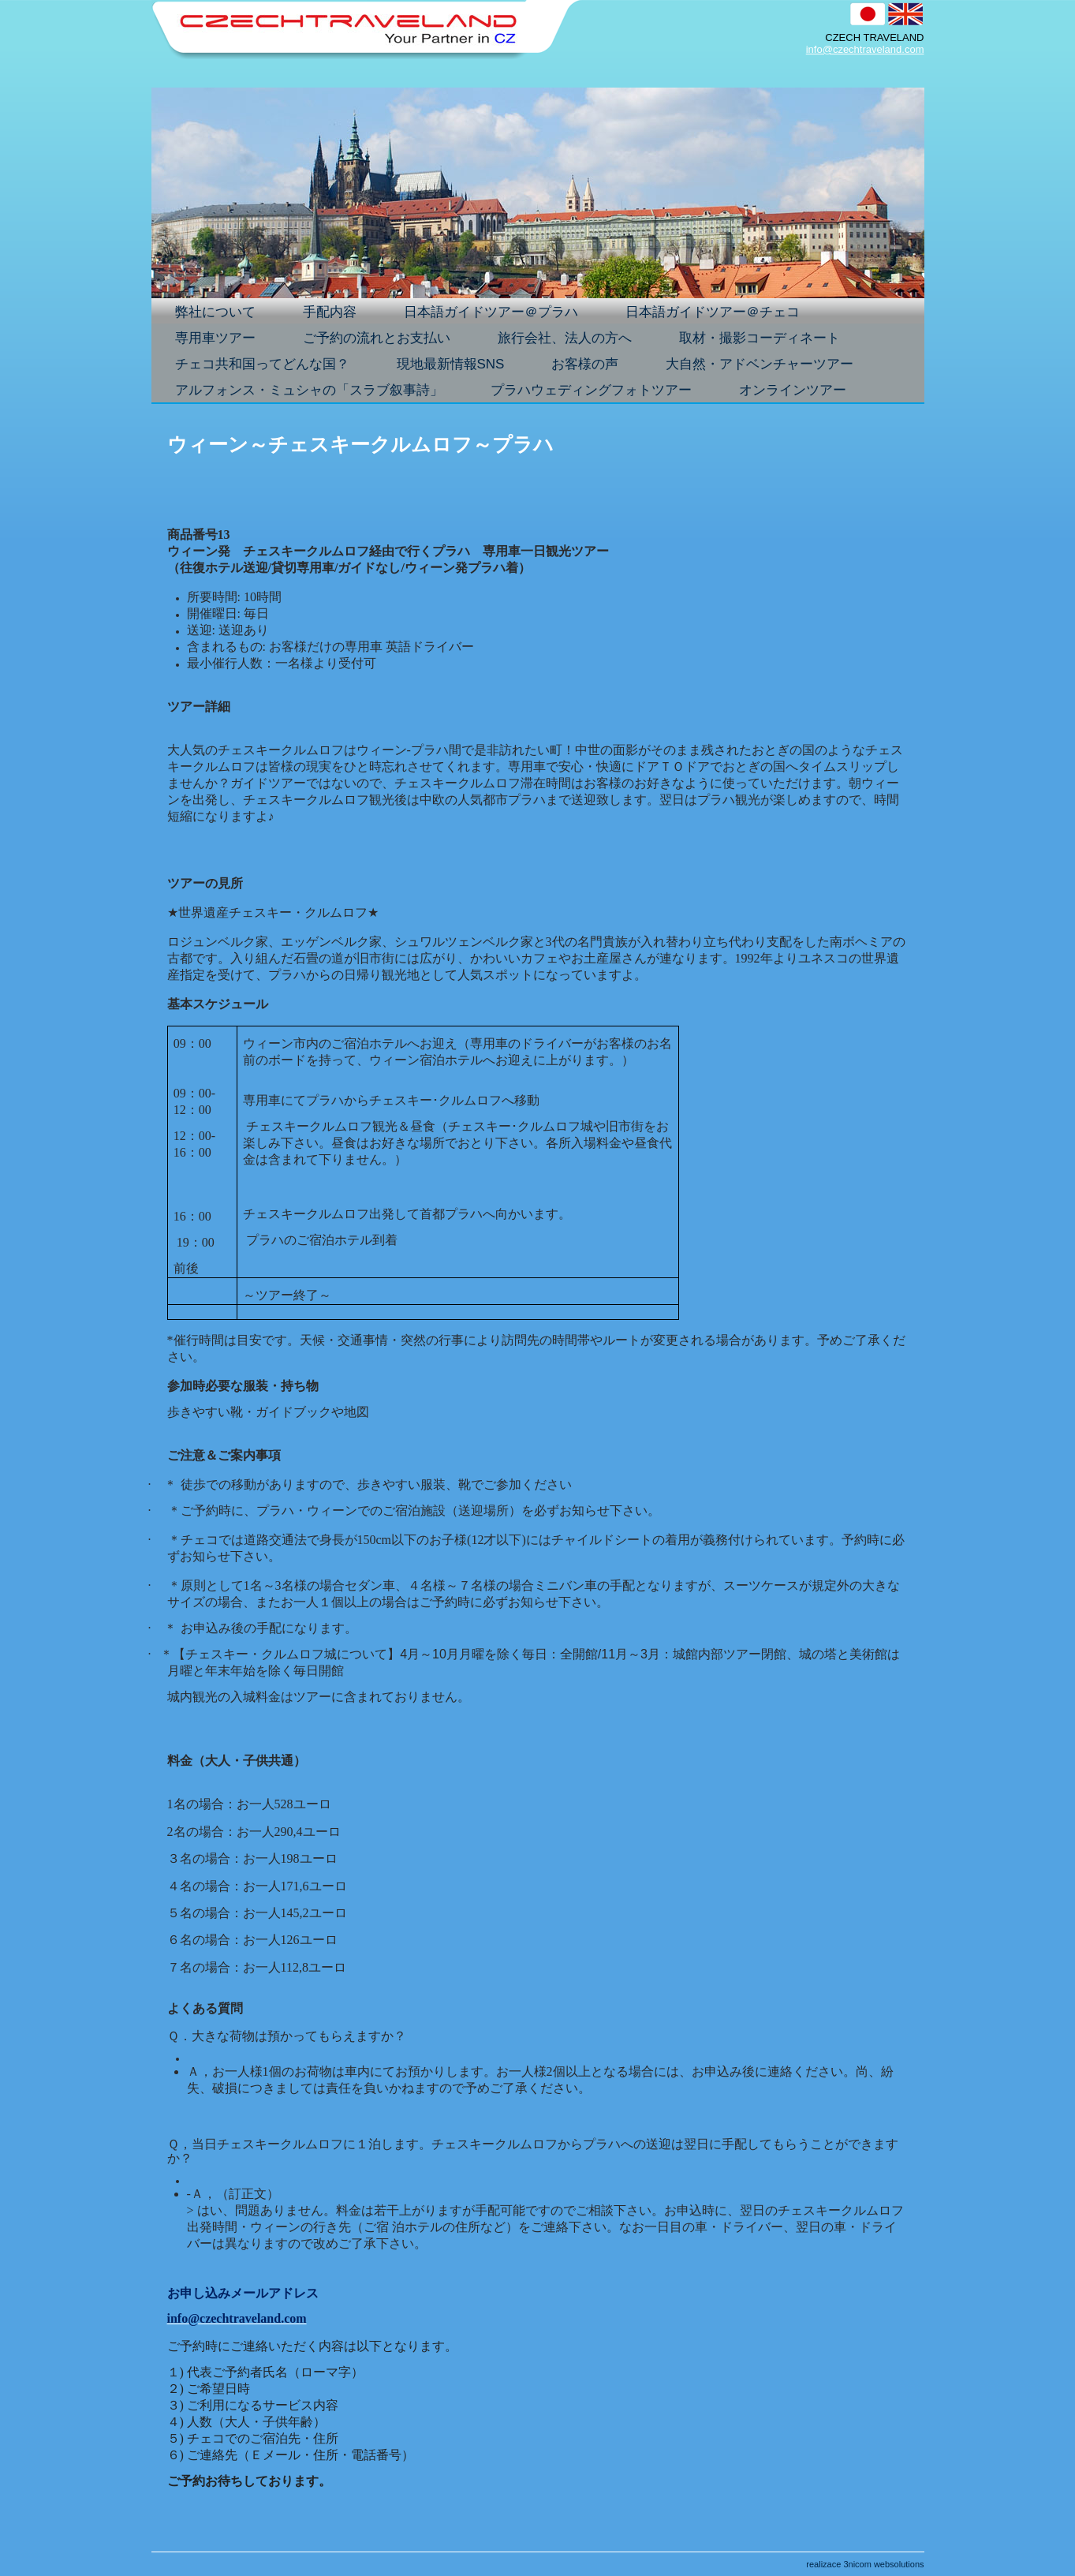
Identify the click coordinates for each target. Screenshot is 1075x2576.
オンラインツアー (792, 390)
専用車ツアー (224, 339)
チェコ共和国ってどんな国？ (271, 365)
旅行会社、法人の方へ (565, 338)
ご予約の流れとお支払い (376, 338)
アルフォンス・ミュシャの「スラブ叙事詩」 (309, 390)
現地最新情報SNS (451, 364)
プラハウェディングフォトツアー (591, 390)
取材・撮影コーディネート (759, 338)
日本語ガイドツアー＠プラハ (500, 312)
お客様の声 (584, 364)
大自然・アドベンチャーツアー (769, 365)
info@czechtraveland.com (865, 49)
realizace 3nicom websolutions (865, 2564)
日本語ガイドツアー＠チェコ (722, 312)
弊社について (215, 312)
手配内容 (339, 312)
